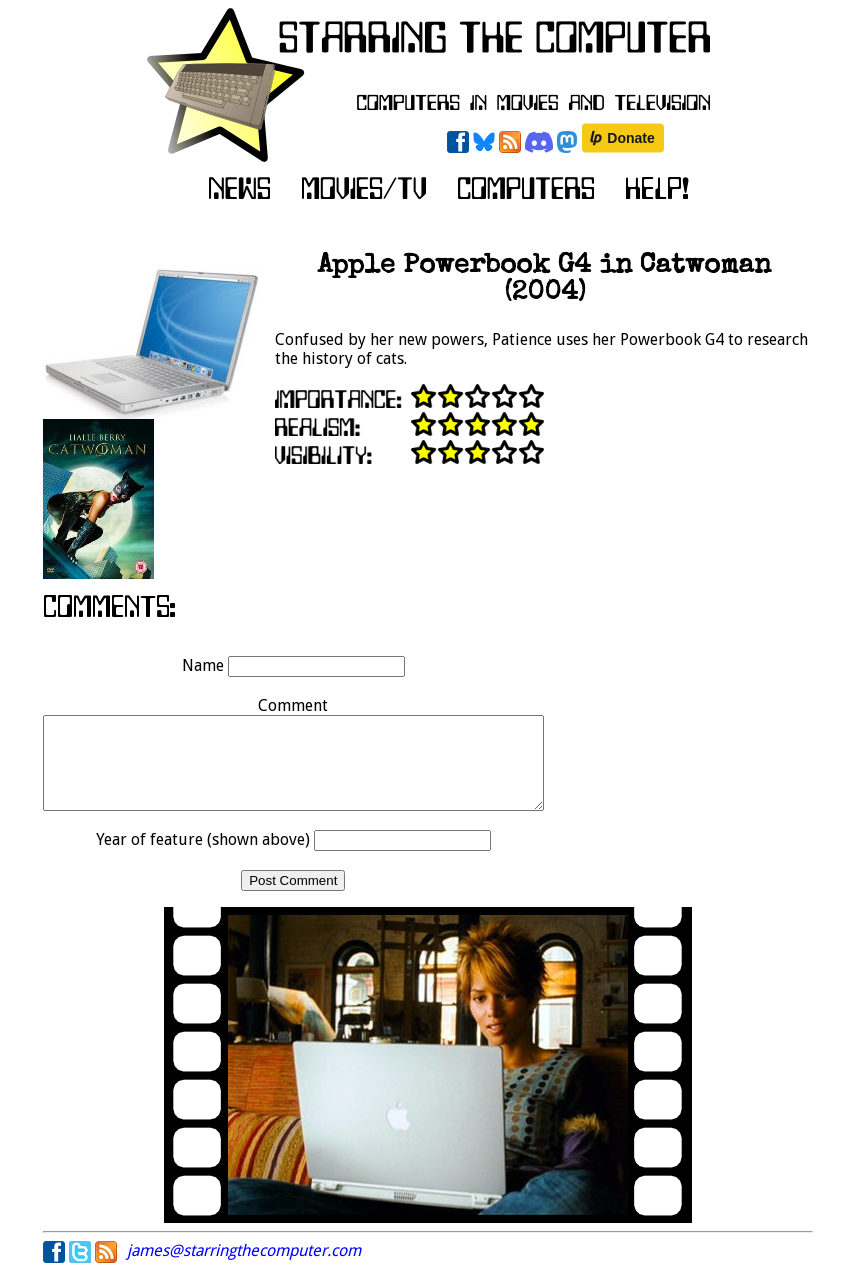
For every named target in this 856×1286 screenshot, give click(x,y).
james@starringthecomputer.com (244, 1268)
